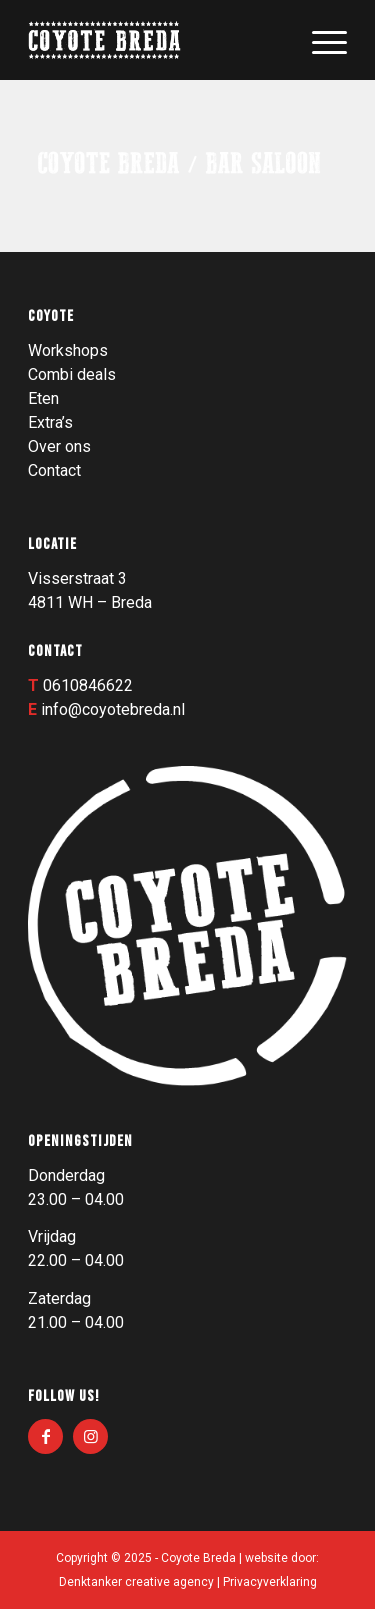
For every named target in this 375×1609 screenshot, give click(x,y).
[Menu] (319, 40)
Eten (43, 398)
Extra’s (50, 422)
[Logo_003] (155, 40)
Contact (54, 470)
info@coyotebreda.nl (113, 709)
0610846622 (88, 685)
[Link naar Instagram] (90, 1436)
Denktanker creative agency (136, 1582)
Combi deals (72, 374)
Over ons (59, 446)
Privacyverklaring (270, 1582)
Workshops (68, 350)
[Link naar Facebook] (45, 1436)
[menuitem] (319, 40)
